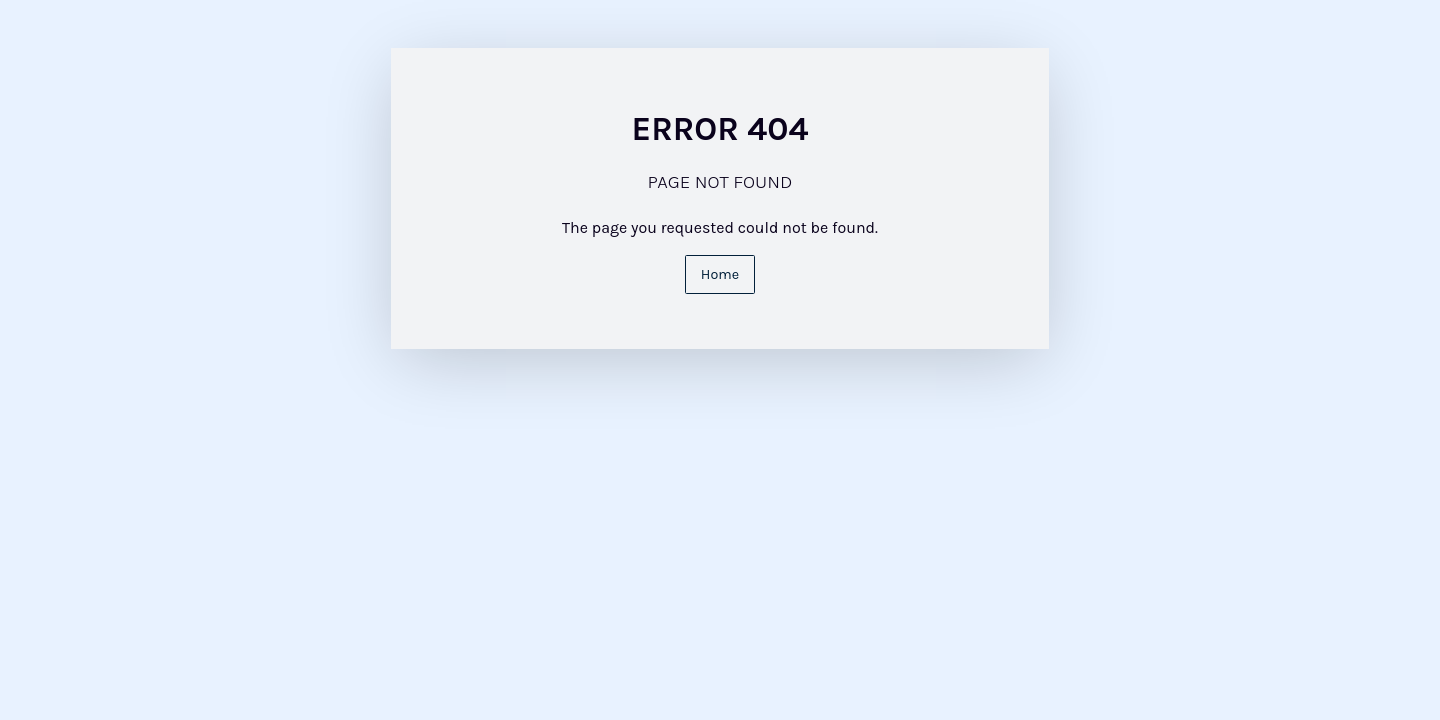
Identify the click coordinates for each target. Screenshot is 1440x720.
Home (720, 274)
